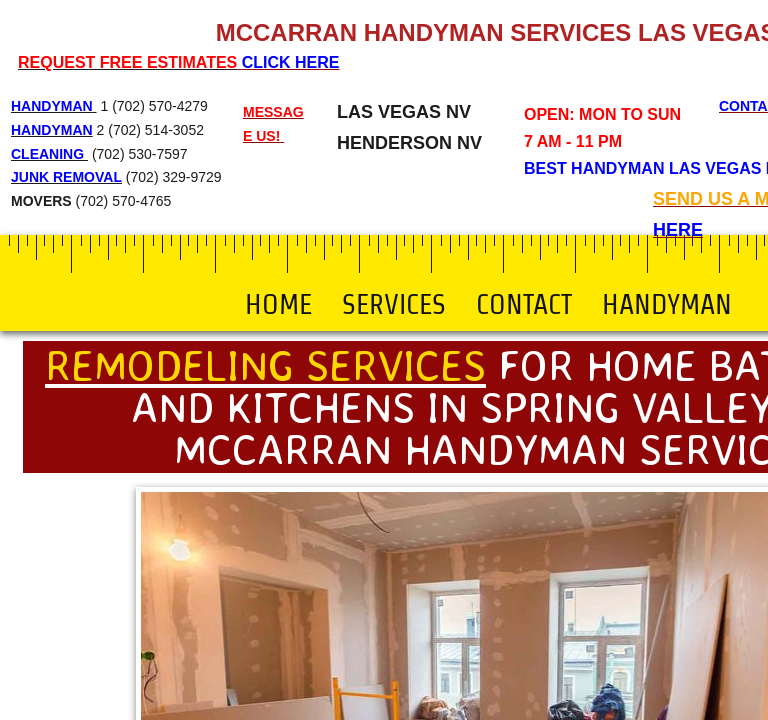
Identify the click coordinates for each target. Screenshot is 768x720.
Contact (524, 304)
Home (278, 304)
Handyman (667, 304)
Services (394, 304)
